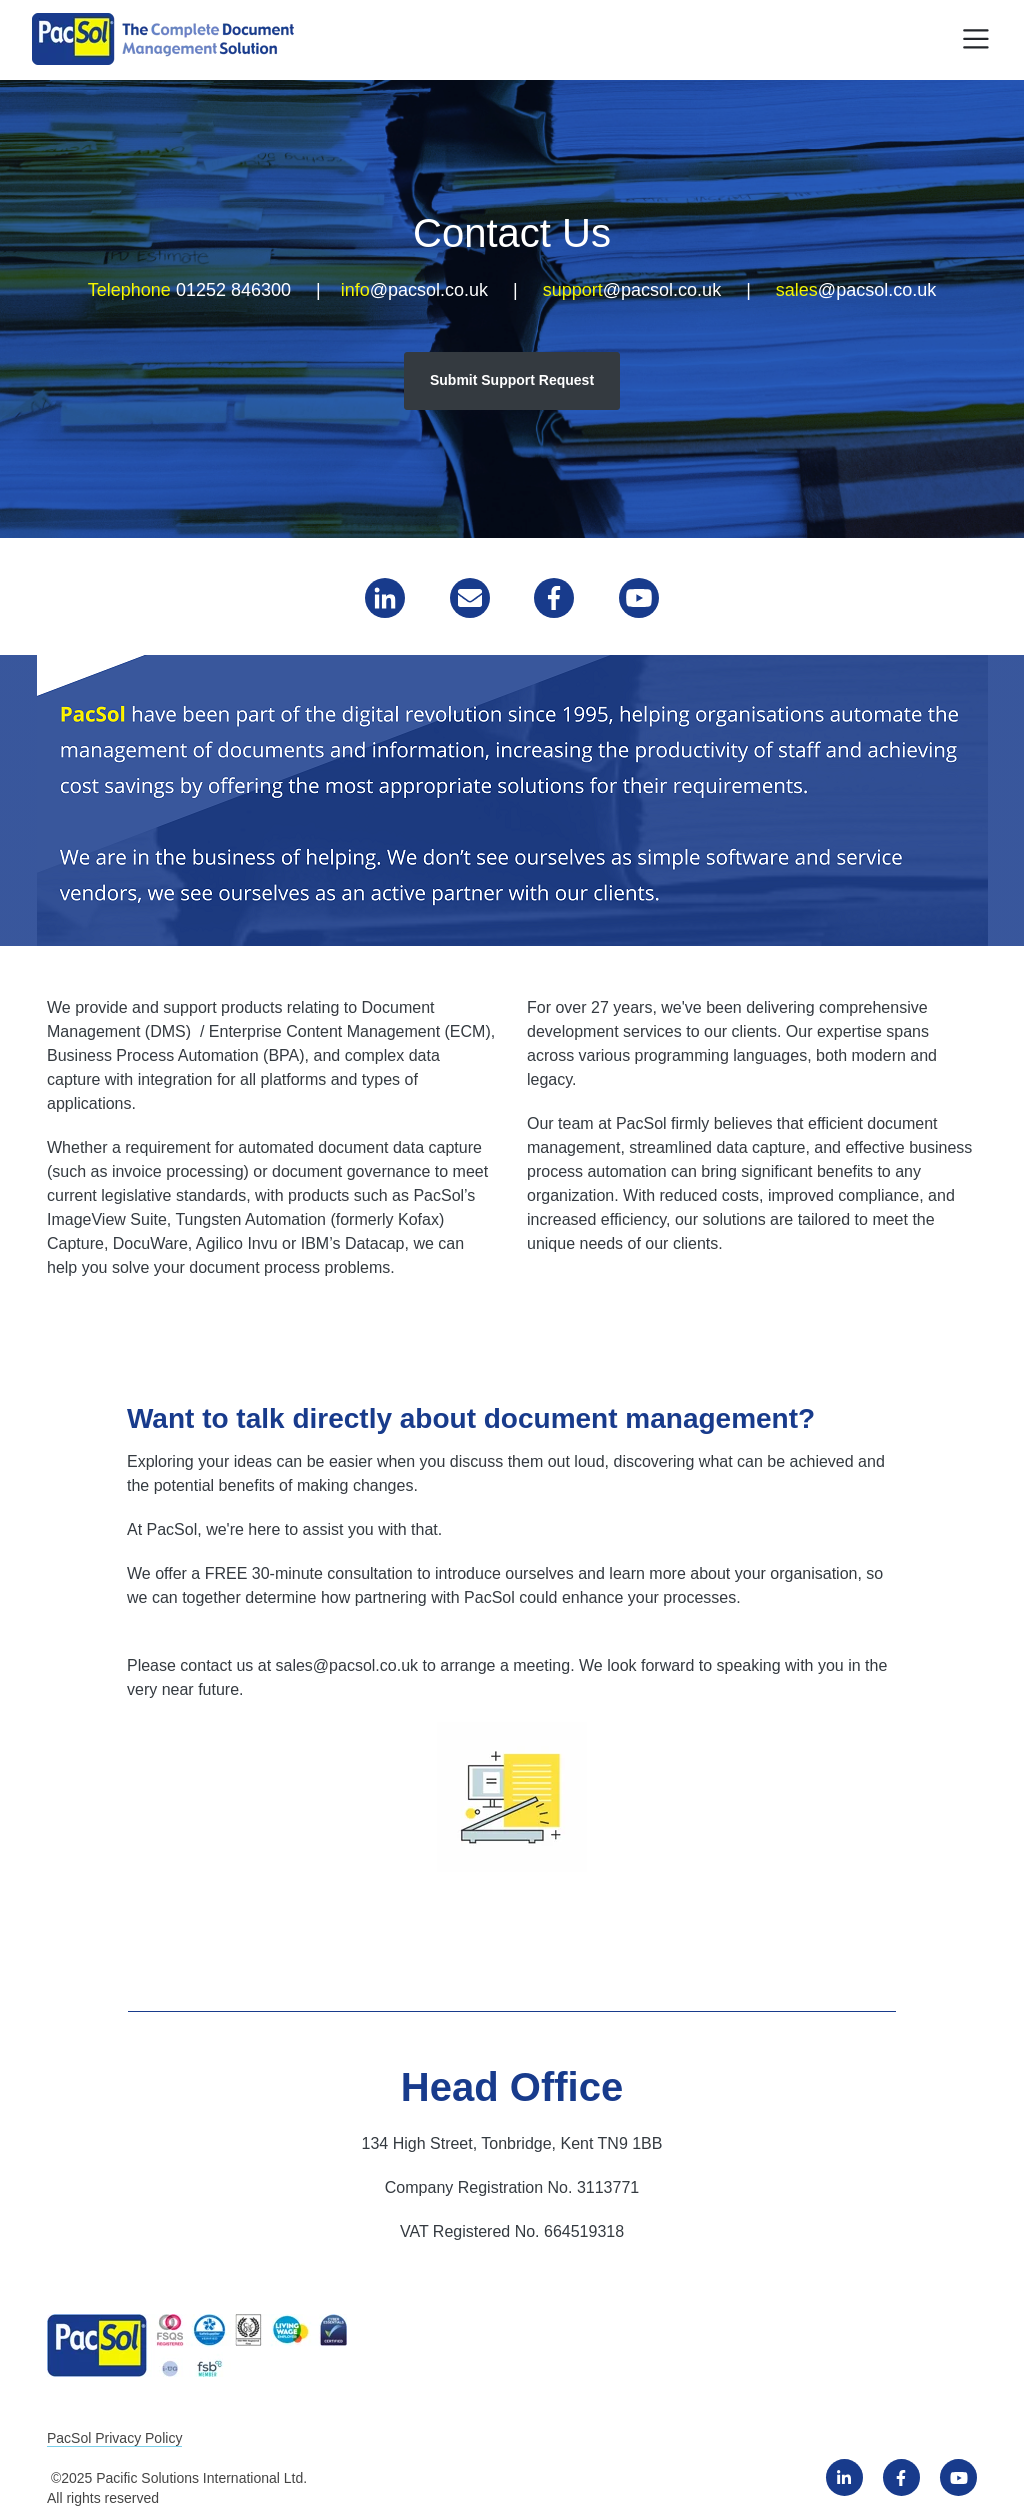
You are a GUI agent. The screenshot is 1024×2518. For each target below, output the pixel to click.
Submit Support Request (512, 380)
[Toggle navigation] (976, 39)
